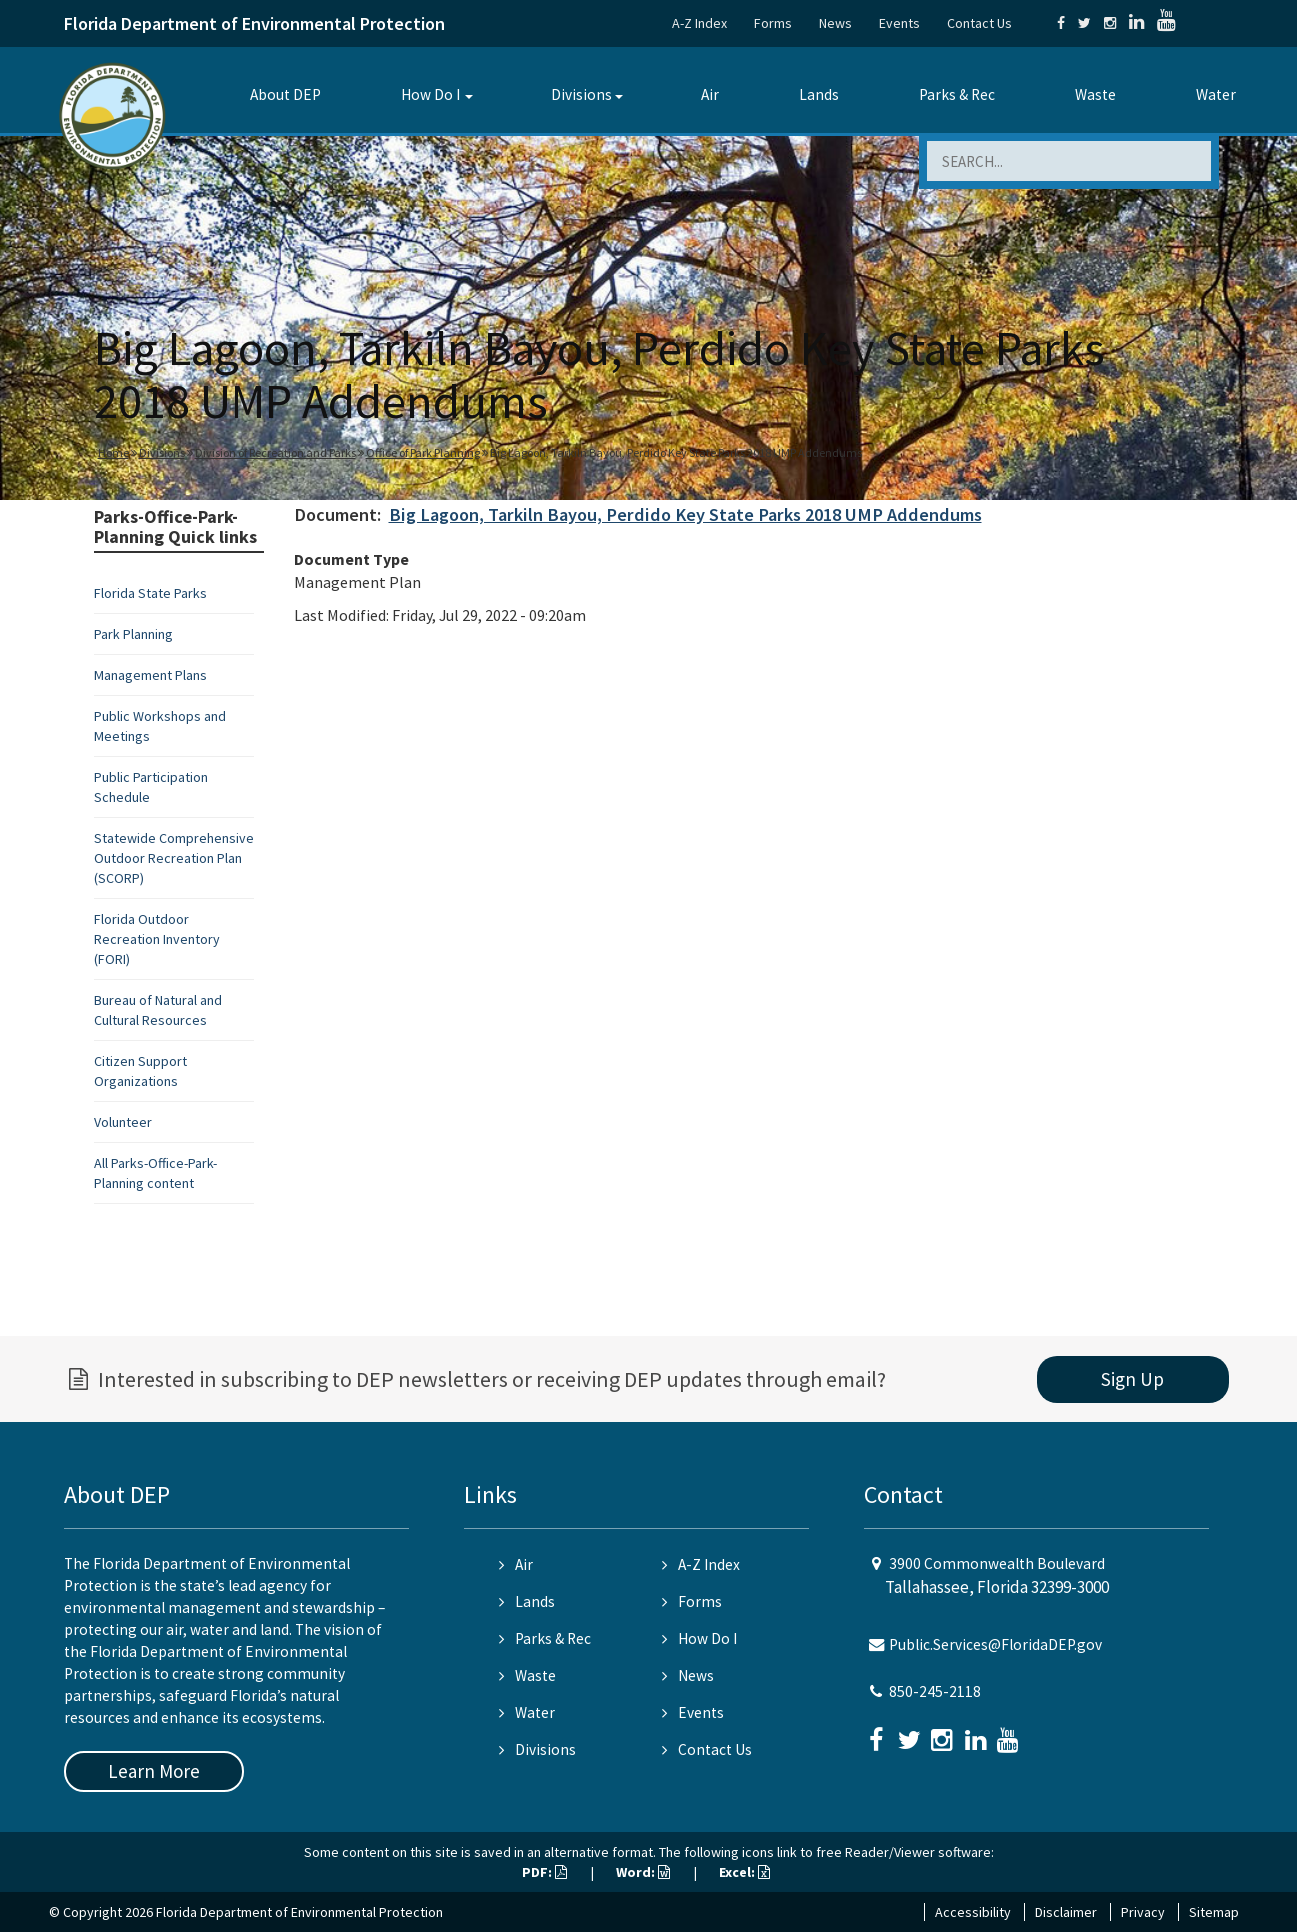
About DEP (285, 94)
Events (899, 23)
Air (710, 94)
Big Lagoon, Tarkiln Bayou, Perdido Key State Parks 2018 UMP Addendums (685, 514)
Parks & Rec (957, 94)
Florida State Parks (150, 593)
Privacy (1143, 1912)
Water (1216, 94)
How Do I (430, 94)
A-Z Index (699, 23)
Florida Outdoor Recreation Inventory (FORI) (157, 939)
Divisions (581, 94)
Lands (819, 94)
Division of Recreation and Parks (275, 452)
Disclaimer (1066, 1912)
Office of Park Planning (423, 452)
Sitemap (1214, 1912)
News (835, 23)
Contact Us (979, 23)
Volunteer (123, 1122)
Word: (643, 1872)
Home (113, 452)
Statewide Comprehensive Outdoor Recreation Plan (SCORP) (174, 858)
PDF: (544, 1872)
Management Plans (150, 675)
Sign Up (1132, 1379)
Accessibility (973, 1912)
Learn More (154, 1771)
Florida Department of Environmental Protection (254, 23)
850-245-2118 (935, 1691)
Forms (773, 23)
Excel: (744, 1872)
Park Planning (133, 634)
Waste (1095, 94)
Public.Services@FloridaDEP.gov (995, 1644)
